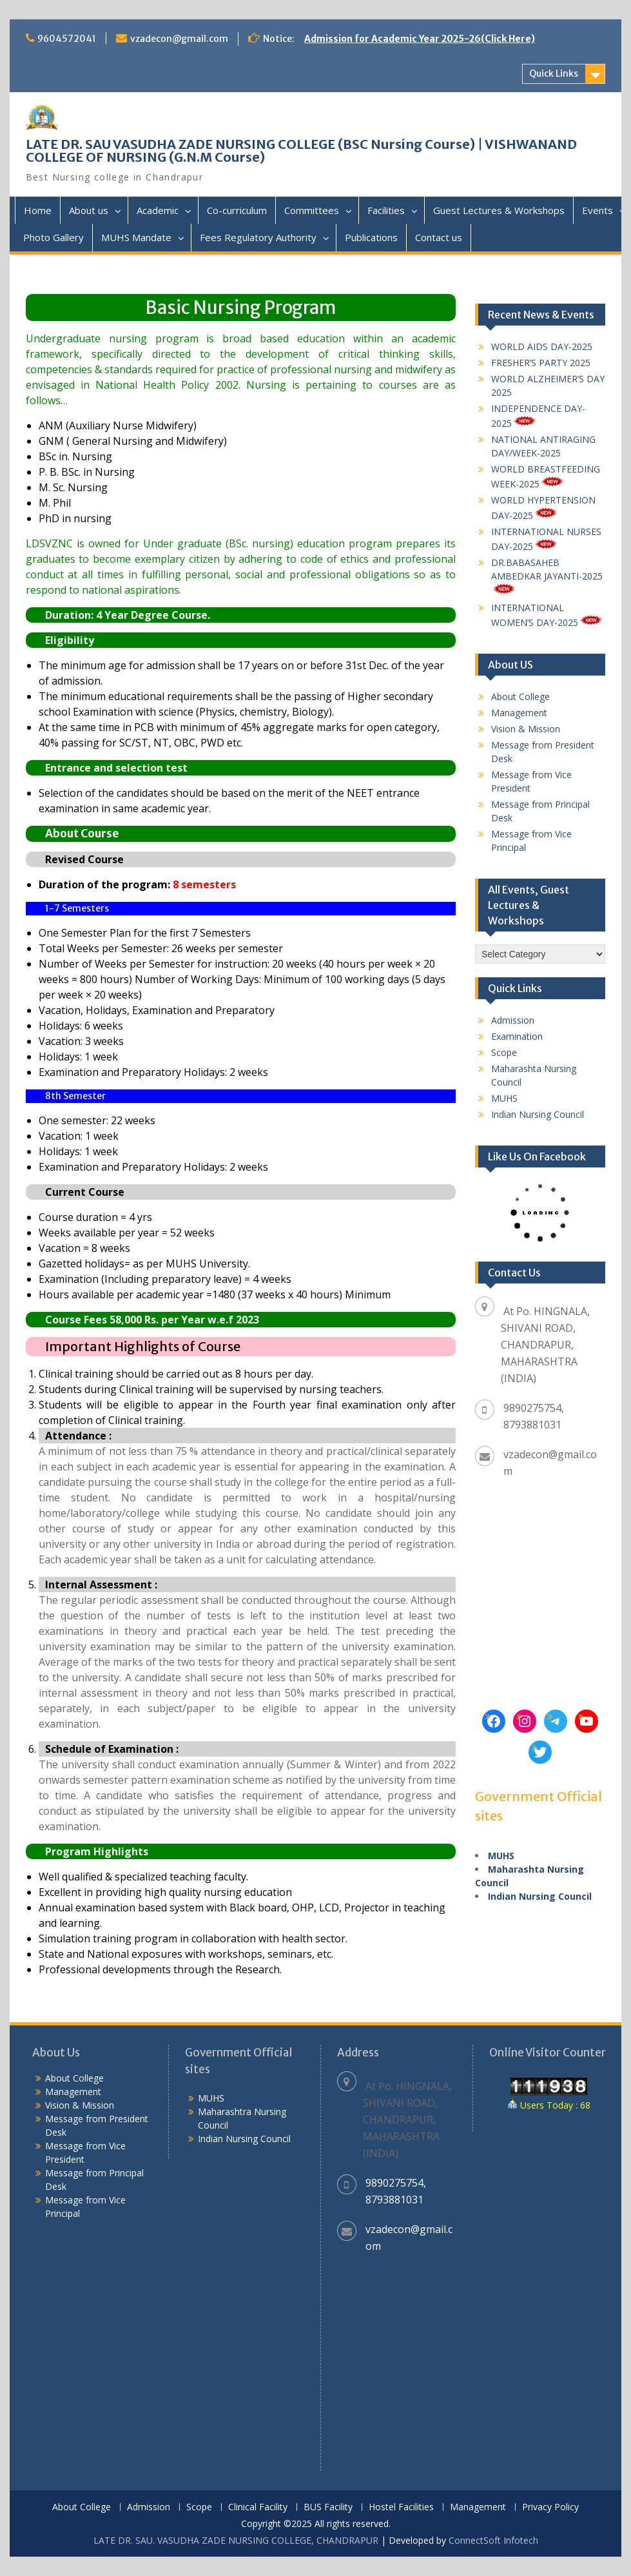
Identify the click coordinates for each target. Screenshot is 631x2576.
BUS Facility (328, 2507)
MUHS (504, 1098)
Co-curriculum (237, 210)
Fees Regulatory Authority (258, 237)
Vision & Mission (525, 729)
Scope (504, 1052)
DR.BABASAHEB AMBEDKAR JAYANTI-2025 (547, 575)
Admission (512, 1020)
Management (519, 713)
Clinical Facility (257, 2507)
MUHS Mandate (136, 237)
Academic (158, 210)
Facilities (386, 210)
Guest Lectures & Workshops (499, 210)
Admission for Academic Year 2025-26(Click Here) (419, 38)
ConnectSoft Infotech (493, 2540)
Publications (371, 237)
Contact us (438, 237)
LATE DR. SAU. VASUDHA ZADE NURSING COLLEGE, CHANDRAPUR (235, 2540)
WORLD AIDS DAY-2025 (541, 346)
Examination (517, 1036)
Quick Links (553, 73)
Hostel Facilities (401, 2507)
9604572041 (66, 38)
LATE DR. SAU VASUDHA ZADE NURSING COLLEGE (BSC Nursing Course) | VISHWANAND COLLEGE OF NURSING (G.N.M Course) (301, 150)
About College (520, 696)
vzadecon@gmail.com (179, 38)
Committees (311, 210)
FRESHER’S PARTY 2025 (540, 362)
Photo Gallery (53, 237)
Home (38, 210)
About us (88, 210)
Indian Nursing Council (537, 1114)
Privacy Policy (550, 2507)
